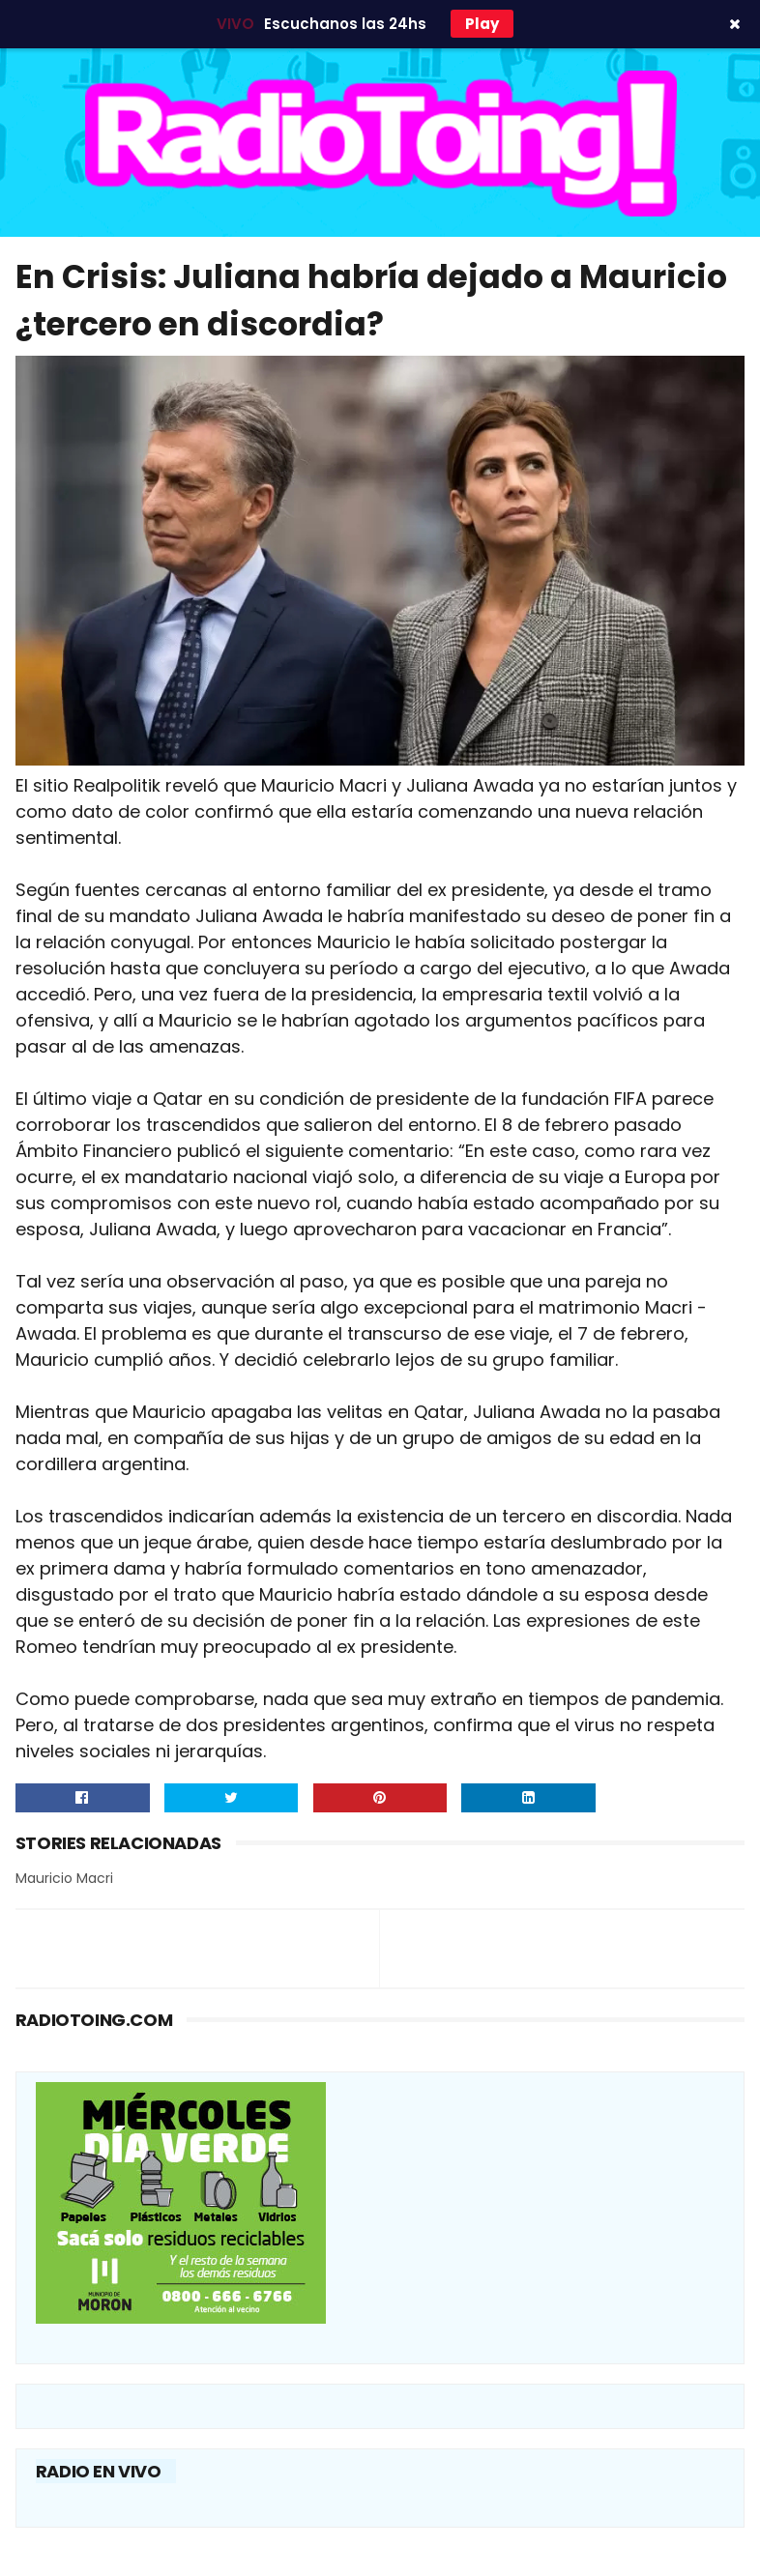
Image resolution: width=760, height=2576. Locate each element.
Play (482, 24)
